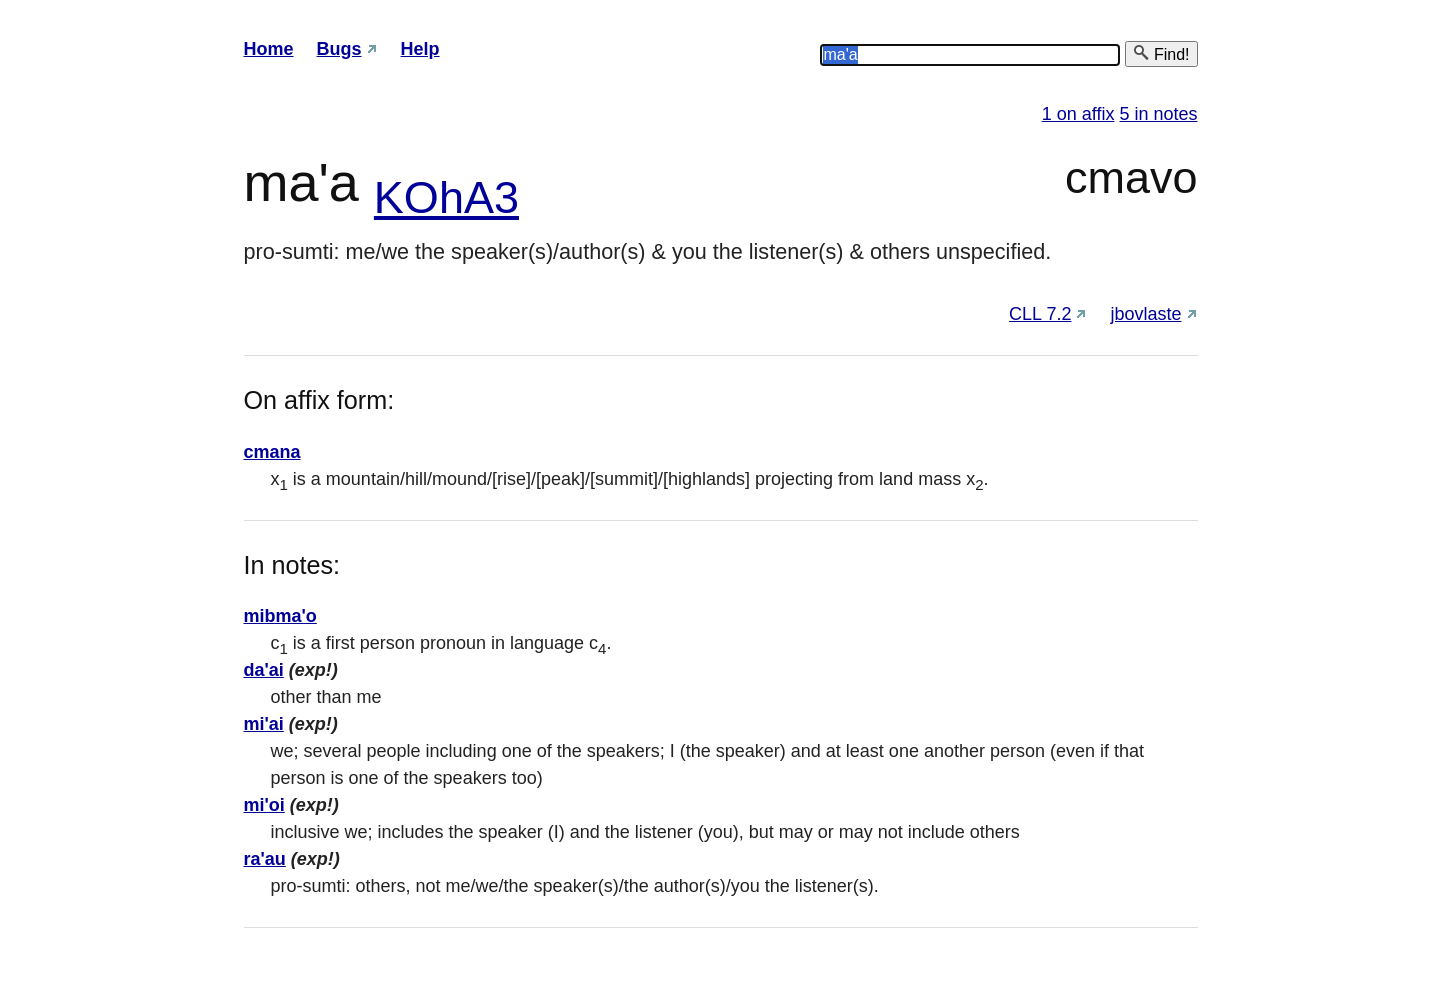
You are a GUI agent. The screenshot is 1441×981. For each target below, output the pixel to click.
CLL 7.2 (1040, 314)
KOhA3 (446, 197)
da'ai (264, 670)
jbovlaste (1145, 314)
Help (420, 49)
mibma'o (280, 616)
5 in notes (1158, 114)
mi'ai (264, 724)
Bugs (339, 49)
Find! (1161, 53)
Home (269, 49)
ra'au (265, 859)
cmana (272, 452)
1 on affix (1078, 114)
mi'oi (264, 805)
